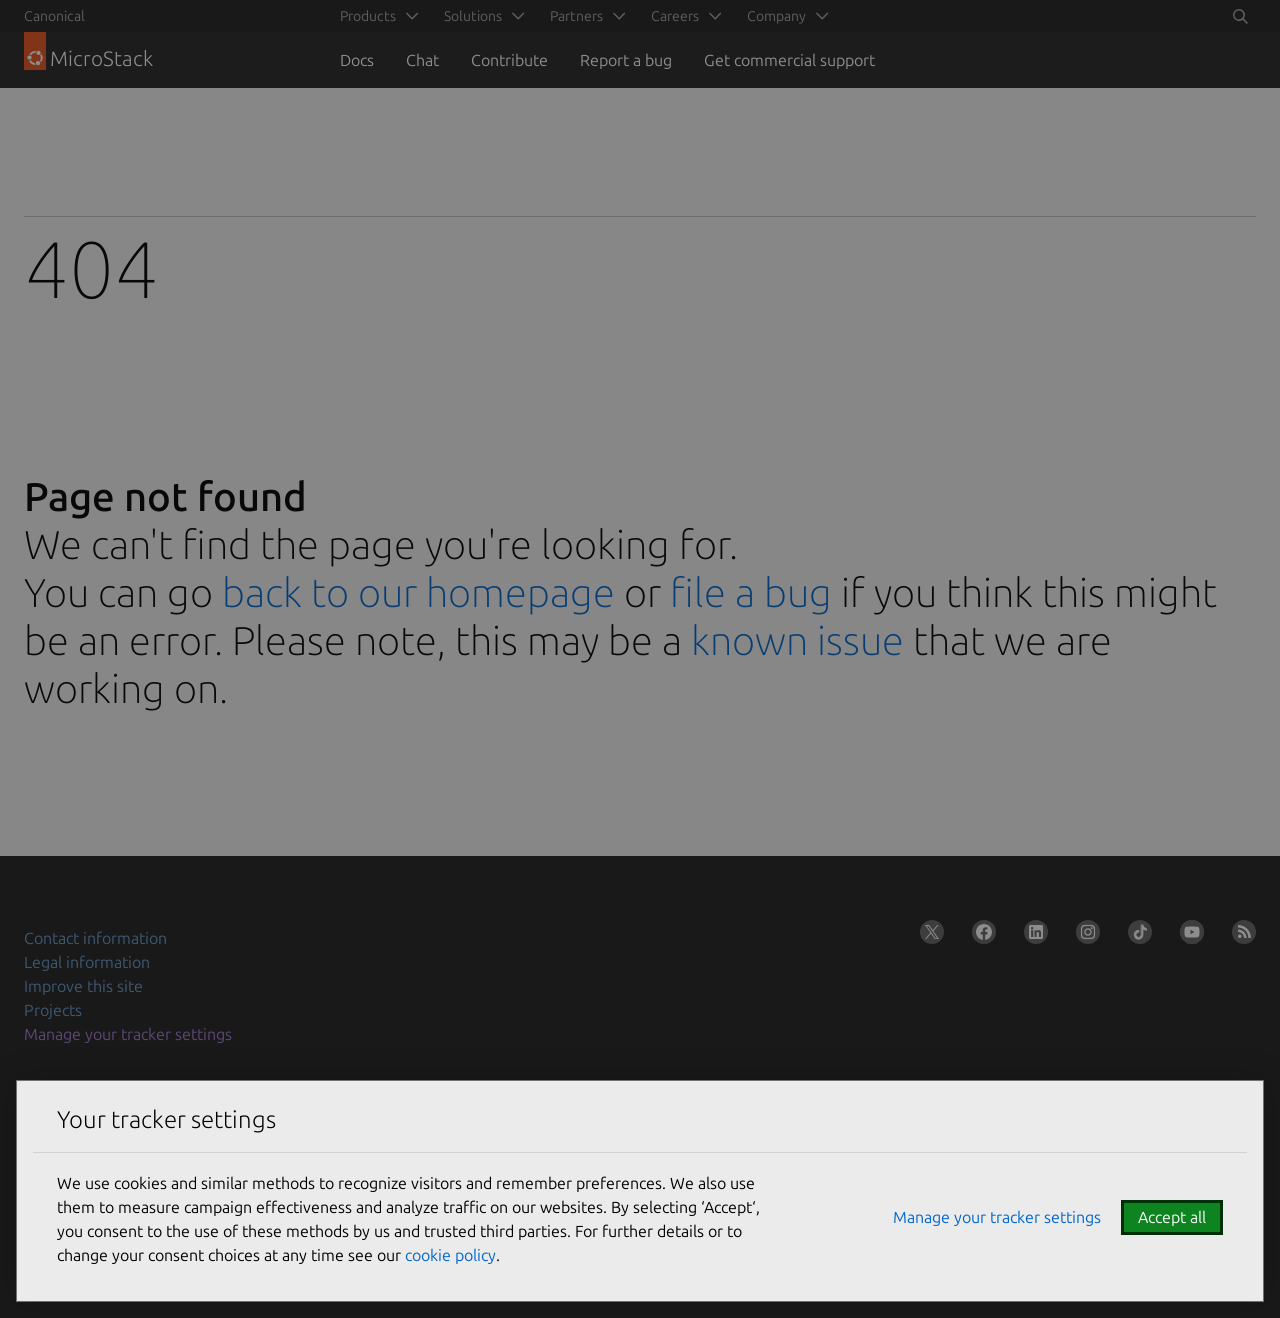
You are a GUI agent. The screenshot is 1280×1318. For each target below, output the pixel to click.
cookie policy (450, 1255)
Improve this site (83, 986)
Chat (422, 60)
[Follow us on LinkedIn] (1032, 936)
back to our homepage (418, 592)
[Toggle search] (1240, 16)
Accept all (1172, 1217)
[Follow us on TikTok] (1136, 936)
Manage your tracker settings (128, 1034)
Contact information (95, 938)
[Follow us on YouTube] (1188, 936)
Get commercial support (789, 60)
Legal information (87, 962)
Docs (357, 60)
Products (368, 16)
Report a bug (626, 60)
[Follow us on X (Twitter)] (928, 936)
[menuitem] (376, 16)
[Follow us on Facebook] (980, 936)
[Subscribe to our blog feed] (1240, 936)
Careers (675, 16)
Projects (53, 1010)
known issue (797, 640)
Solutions (473, 16)
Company (776, 16)
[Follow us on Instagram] (1084, 936)
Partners (576, 16)
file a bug (751, 592)
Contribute (509, 60)
